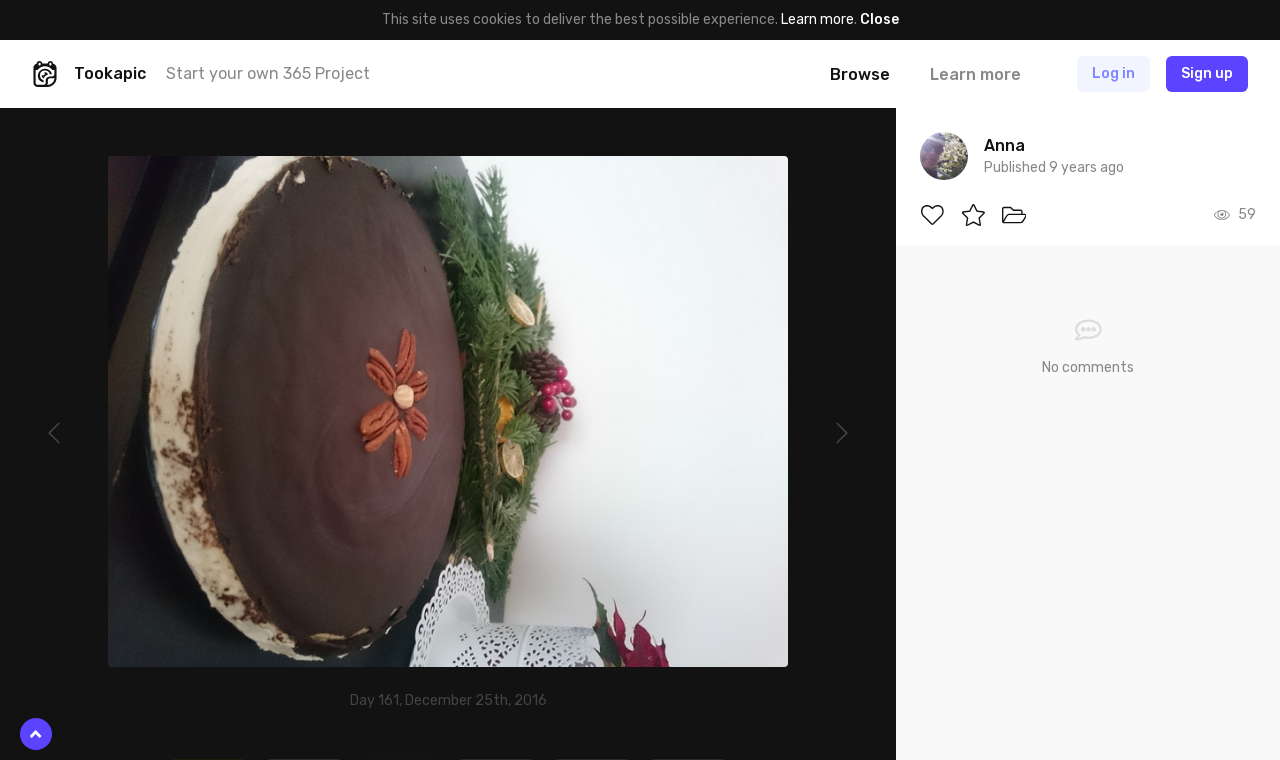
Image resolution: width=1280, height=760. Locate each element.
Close (879, 19)
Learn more (817, 19)
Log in (1113, 73)
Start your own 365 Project (268, 73)
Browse (860, 74)
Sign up (1207, 73)
